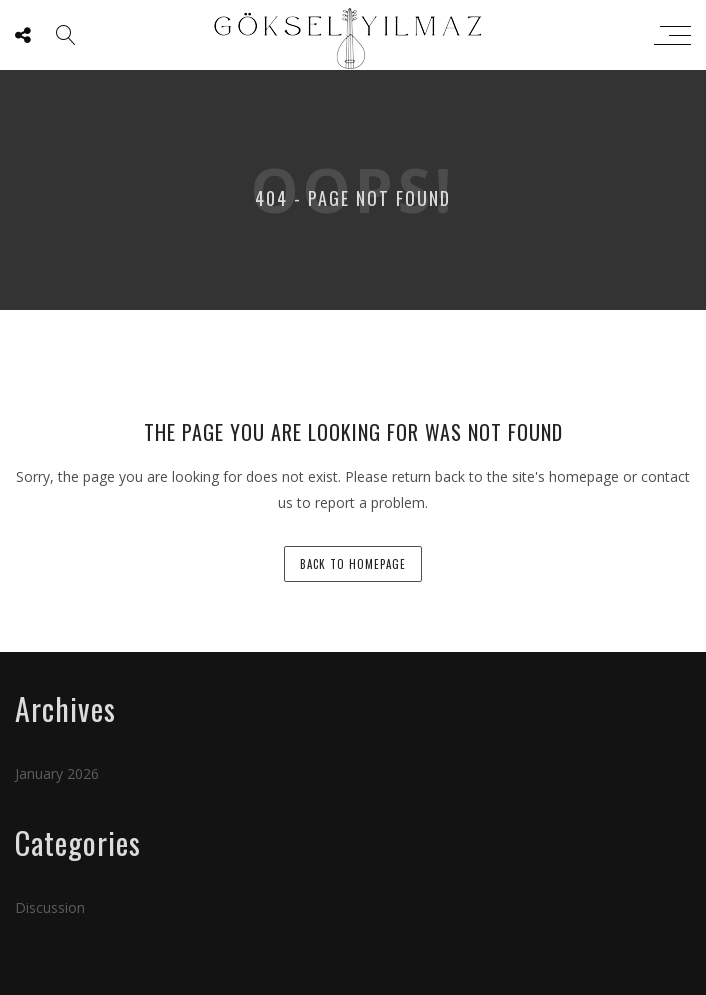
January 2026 (57, 773)
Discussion (50, 907)
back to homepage (353, 564)
